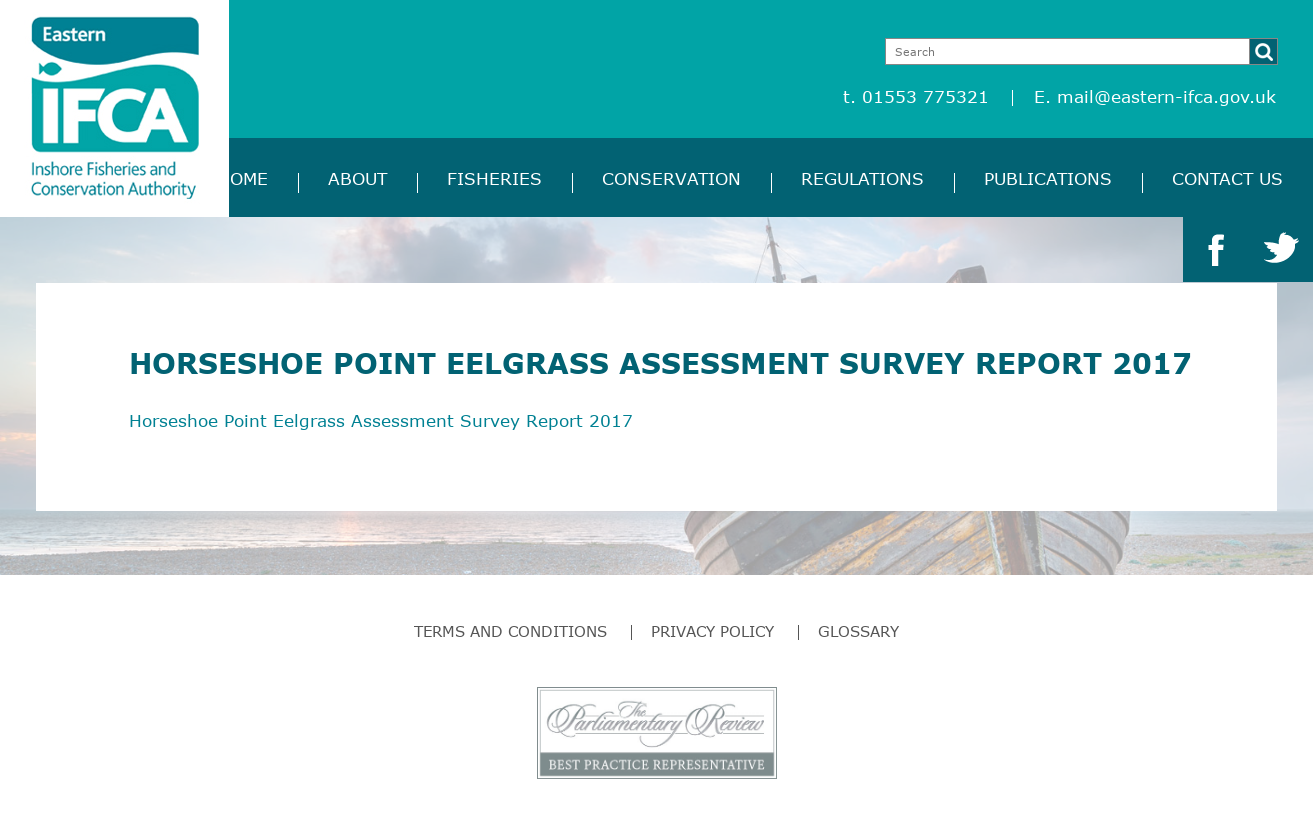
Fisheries (494, 178)
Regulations (862, 178)
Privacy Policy (712, 631)
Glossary (858, 631)
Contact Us (1227, 178)
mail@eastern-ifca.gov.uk (1166, 96)
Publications (1048, 178)
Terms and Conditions (510, 631)
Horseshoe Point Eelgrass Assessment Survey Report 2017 (381, 420)
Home (242, 178)
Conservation (671, 178)
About (357, 178)
